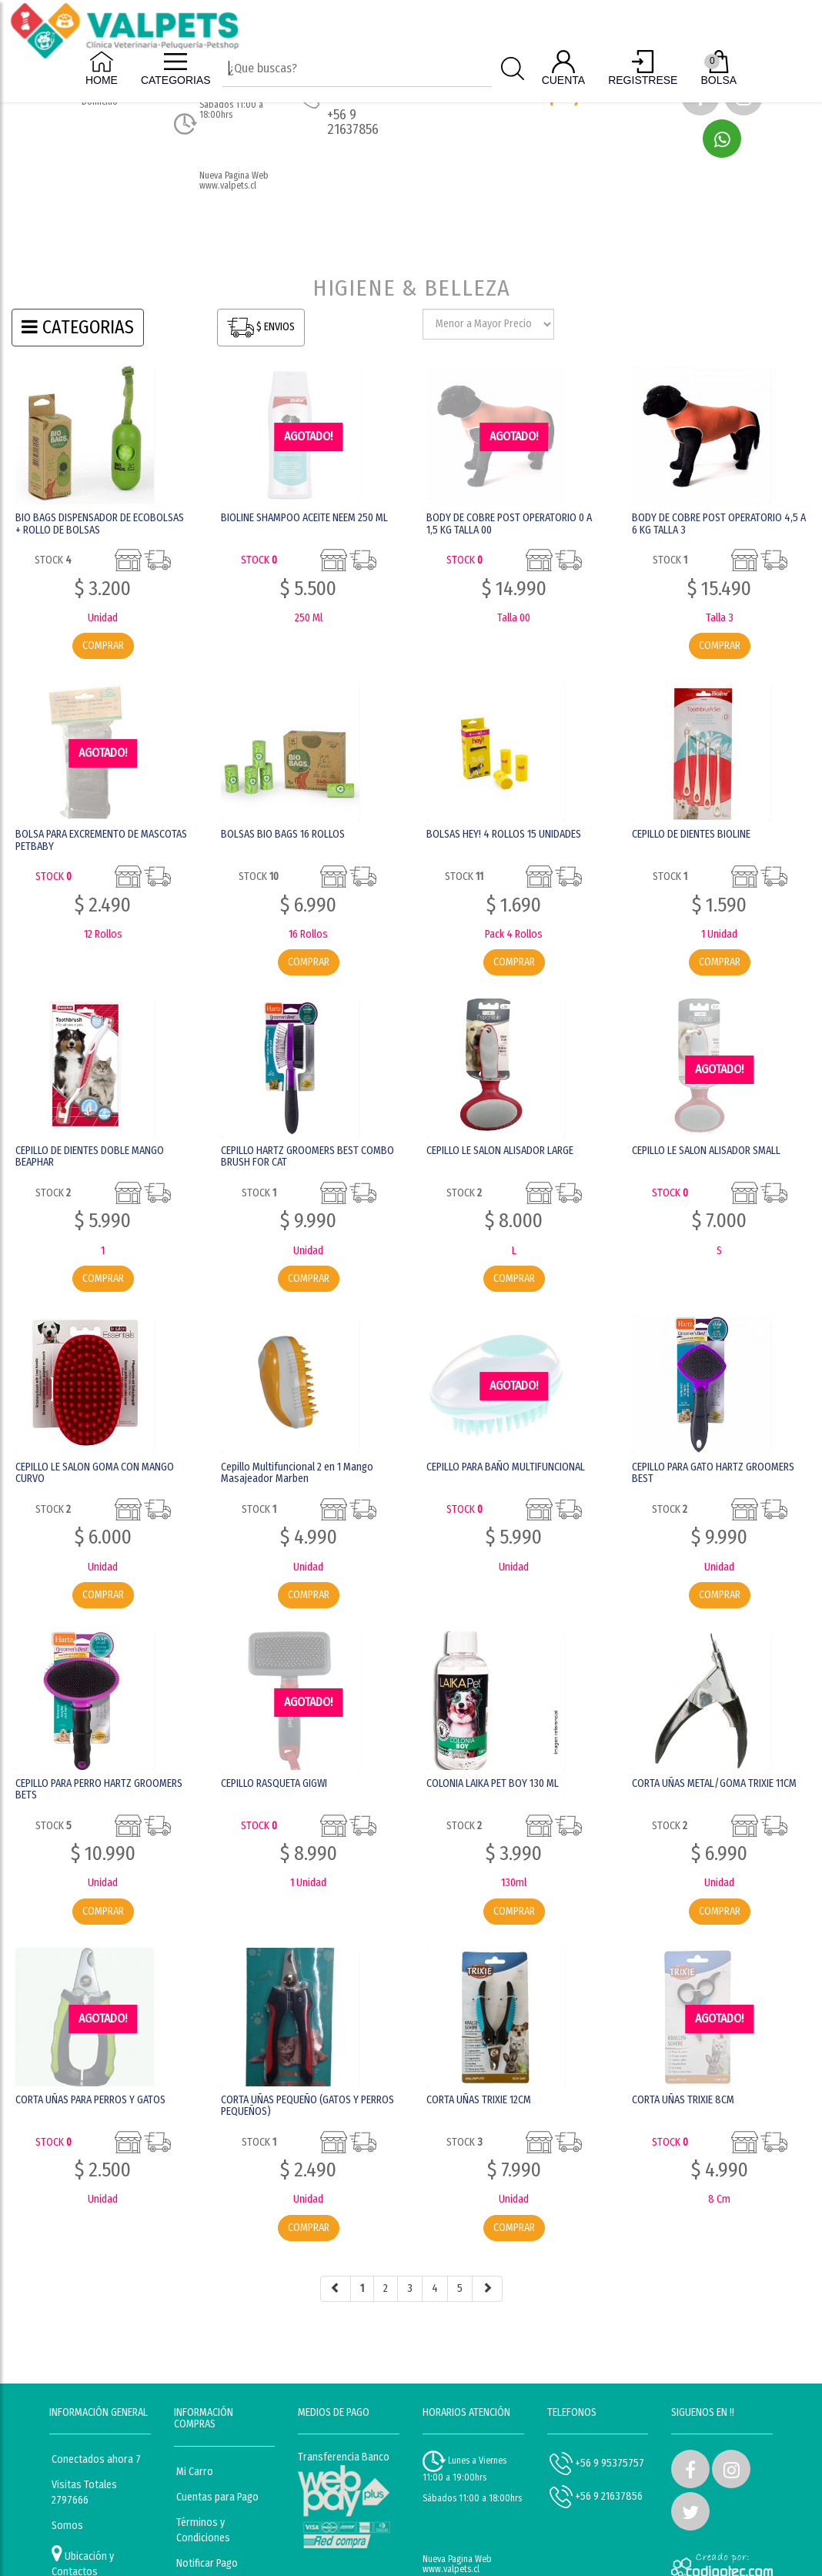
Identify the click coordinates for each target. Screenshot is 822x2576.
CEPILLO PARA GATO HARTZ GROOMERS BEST (713, 1472)
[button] (722, 138)
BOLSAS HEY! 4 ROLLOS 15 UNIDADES (503, 834)
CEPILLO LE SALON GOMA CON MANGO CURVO (94, 1472)
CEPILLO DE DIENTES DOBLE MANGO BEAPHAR (89, 1156)
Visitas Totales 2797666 (84, 2492)
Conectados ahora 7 (96, 2459)
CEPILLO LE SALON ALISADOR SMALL (706, 1150)
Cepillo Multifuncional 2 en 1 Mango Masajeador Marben (297, 1472)
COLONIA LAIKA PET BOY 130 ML (492, 1783)
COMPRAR (103, 645)
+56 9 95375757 (597, 2463)
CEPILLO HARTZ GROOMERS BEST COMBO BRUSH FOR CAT (307, 1156)
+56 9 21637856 (596, 2496)
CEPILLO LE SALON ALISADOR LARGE (499, 1150)
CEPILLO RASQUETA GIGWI (274, 1783)
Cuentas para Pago (217, 2497)
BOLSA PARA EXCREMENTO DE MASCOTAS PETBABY (101, 840)
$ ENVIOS (261, 327)
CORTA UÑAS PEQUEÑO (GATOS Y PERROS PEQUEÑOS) (307, 2105)
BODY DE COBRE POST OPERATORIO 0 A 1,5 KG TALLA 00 (509, 523)
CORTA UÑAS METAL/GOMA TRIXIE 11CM (714, 1783)
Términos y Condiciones (203, 2530)
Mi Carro (194, 2471)
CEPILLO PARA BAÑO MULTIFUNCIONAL (505, 1467)
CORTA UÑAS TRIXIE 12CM (478, 2099)
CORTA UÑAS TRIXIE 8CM (683, 2099)
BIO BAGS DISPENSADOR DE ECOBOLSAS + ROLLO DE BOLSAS (99, 523)
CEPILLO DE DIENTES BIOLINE (691, 834)
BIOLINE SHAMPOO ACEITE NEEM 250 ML (304, 517)
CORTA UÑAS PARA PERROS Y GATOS (90, 2099)
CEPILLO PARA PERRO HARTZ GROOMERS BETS (98, 1789)
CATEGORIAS (78, 327)
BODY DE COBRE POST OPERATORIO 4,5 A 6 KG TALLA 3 (719, 523)
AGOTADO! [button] (308, 436)
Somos (67, 2525)
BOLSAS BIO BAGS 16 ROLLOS (283, 834)
